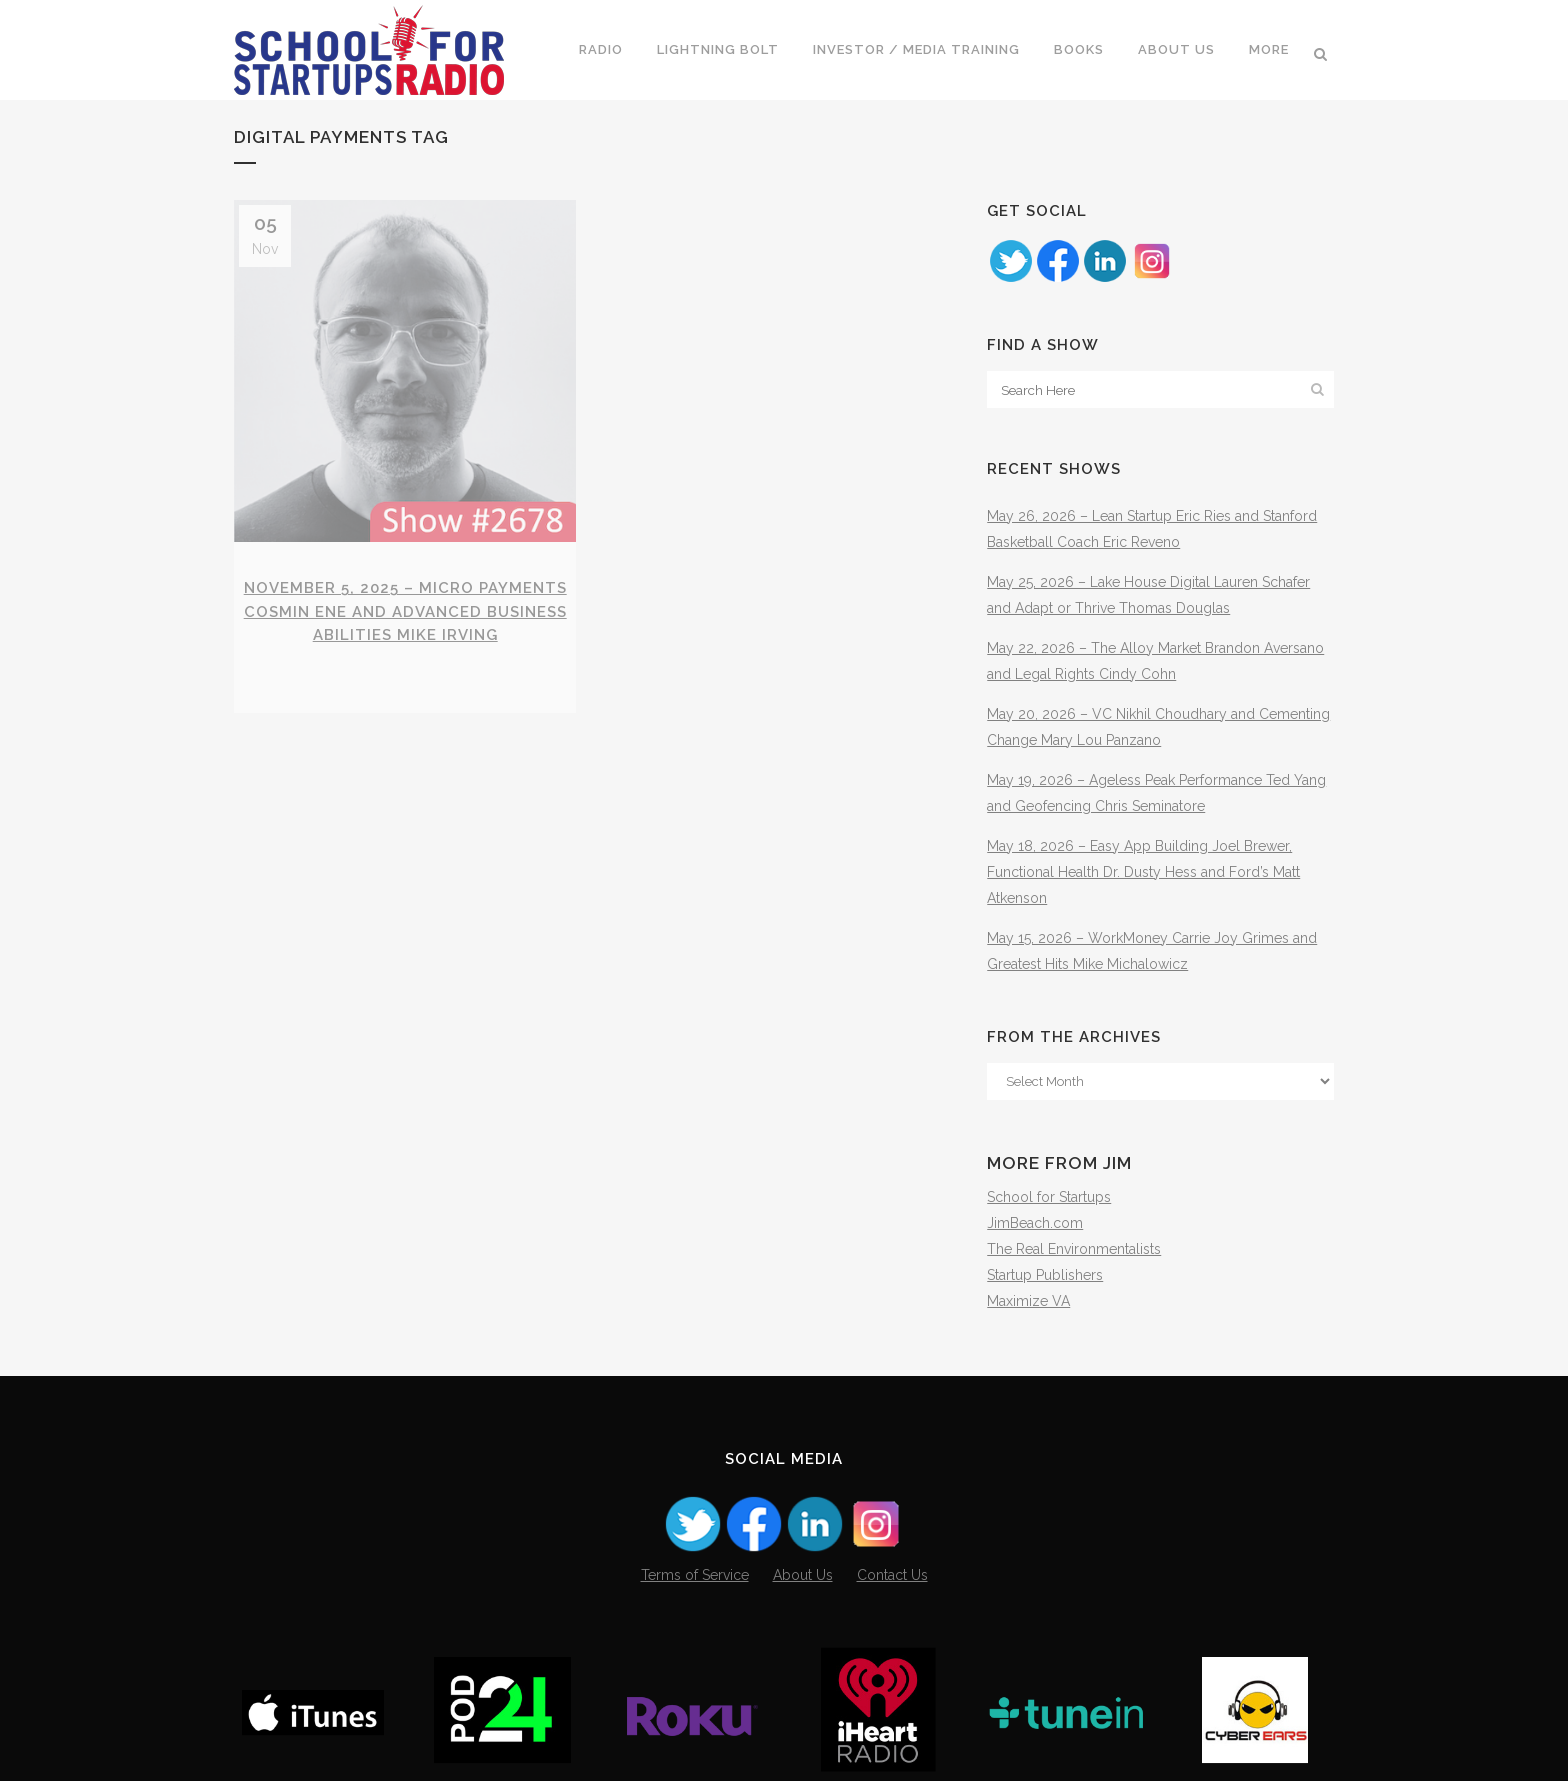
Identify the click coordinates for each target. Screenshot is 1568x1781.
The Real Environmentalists (1074, 1249)
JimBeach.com (1035, 1223)
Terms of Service (695, 1575)
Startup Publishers (1045, 1275)
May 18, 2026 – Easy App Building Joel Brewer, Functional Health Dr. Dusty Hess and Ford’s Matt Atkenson (1143, 872)
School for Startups (1049, 1197)
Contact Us (892, 1575)
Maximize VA (1028, 1301)
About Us (803, 1575)
